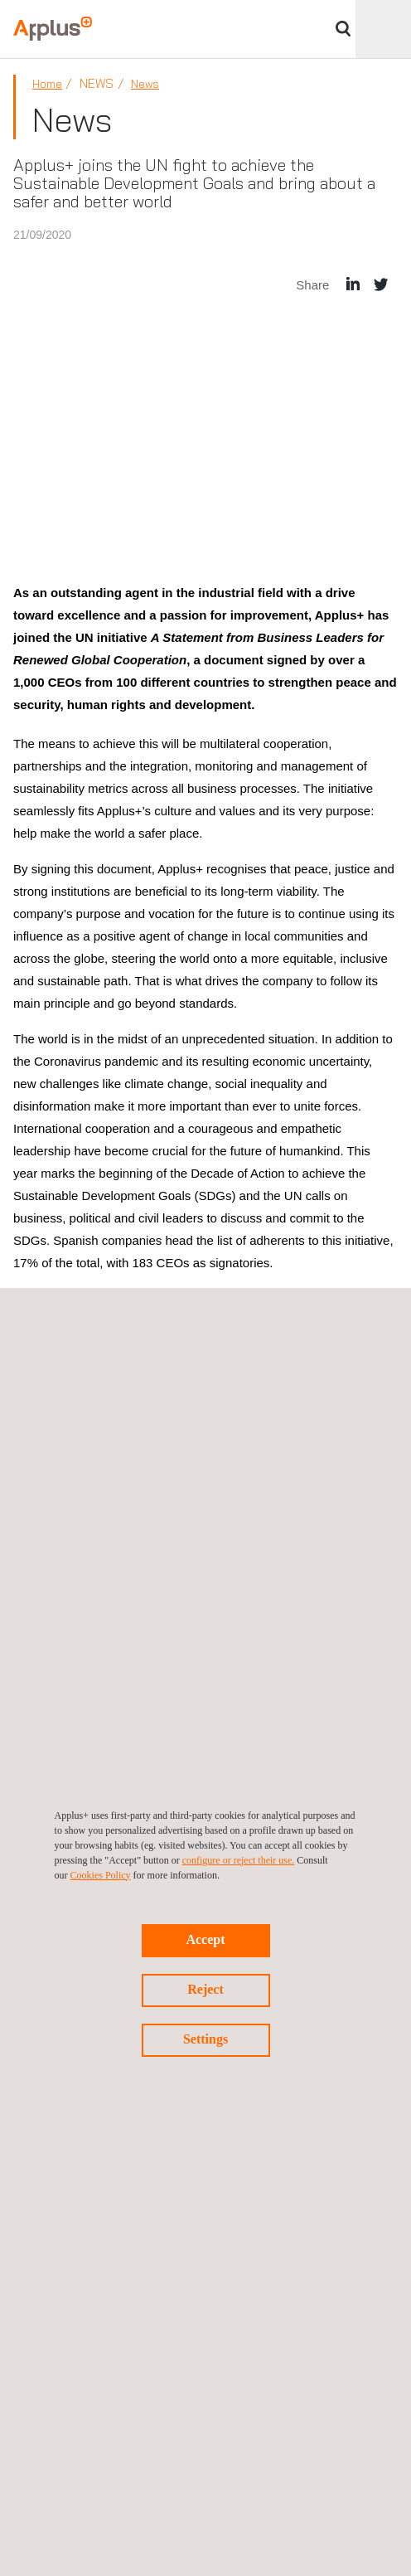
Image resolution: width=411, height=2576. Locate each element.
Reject (205, 1989)
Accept (205, 1939)
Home (47, 83)
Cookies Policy (100, 1875)
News (145, 83)
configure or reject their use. (238, 1860)
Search (343, 28)
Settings (205, 2039)
